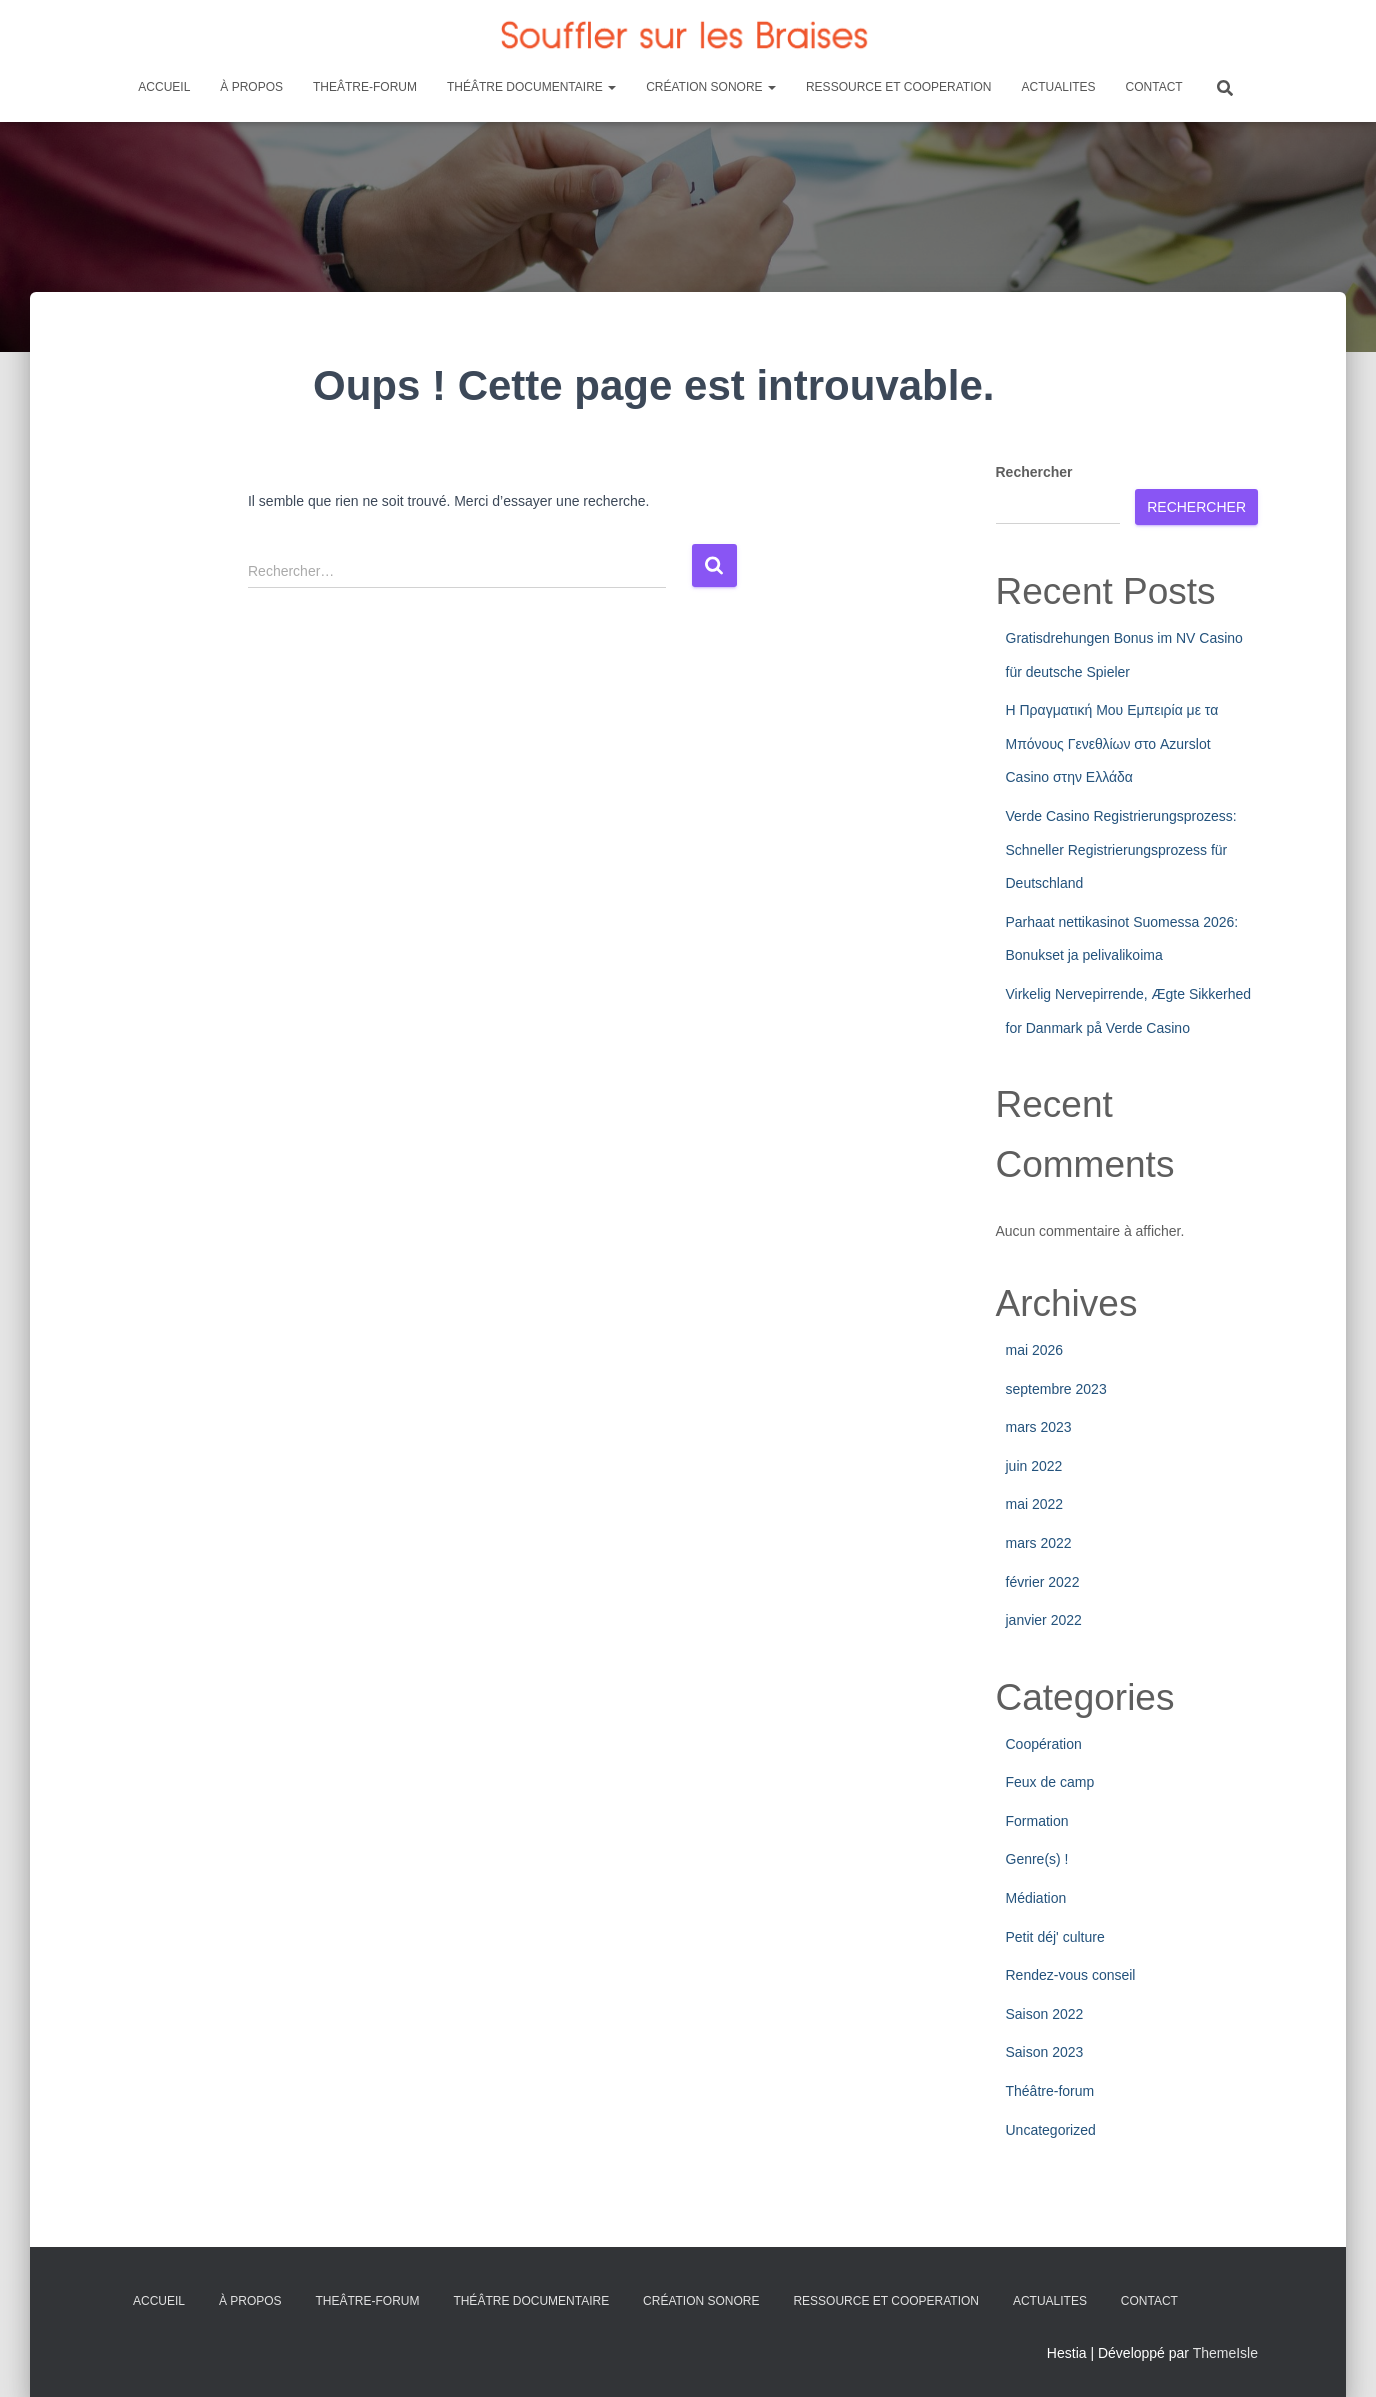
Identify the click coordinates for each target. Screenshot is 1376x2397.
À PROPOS (251, 87)
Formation (1037, 1821)
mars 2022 (1039, 1543)
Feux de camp (1050, 1782)
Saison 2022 (1045, 2014)
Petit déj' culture (1055, 1937)
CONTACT (1154, 87)
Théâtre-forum (1050, 2091)
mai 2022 (1035, 1504)
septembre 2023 (1056, 1389)
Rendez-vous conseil (1071, 1975)
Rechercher (1034, 472)
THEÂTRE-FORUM (365, 87)
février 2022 (1043, 1582)
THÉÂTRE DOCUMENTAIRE (531, 87)
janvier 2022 (1044, 1620)
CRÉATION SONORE (711, 87)
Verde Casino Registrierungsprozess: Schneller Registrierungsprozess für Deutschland (1121, 849)
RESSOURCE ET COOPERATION (899, 87)
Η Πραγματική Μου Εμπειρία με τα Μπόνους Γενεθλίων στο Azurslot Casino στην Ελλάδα (1112, 743)
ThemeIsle (1225, 2353)
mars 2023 (1039, 1427)
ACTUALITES (1059, 87)
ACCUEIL (164, 87)
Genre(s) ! (1037, 1859)
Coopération (1044, 1744)
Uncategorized (1051, 2130)
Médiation (1036, 1898)
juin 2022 (1034, 1466)
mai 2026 (1035, 1350)
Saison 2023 (1045, 2052)
